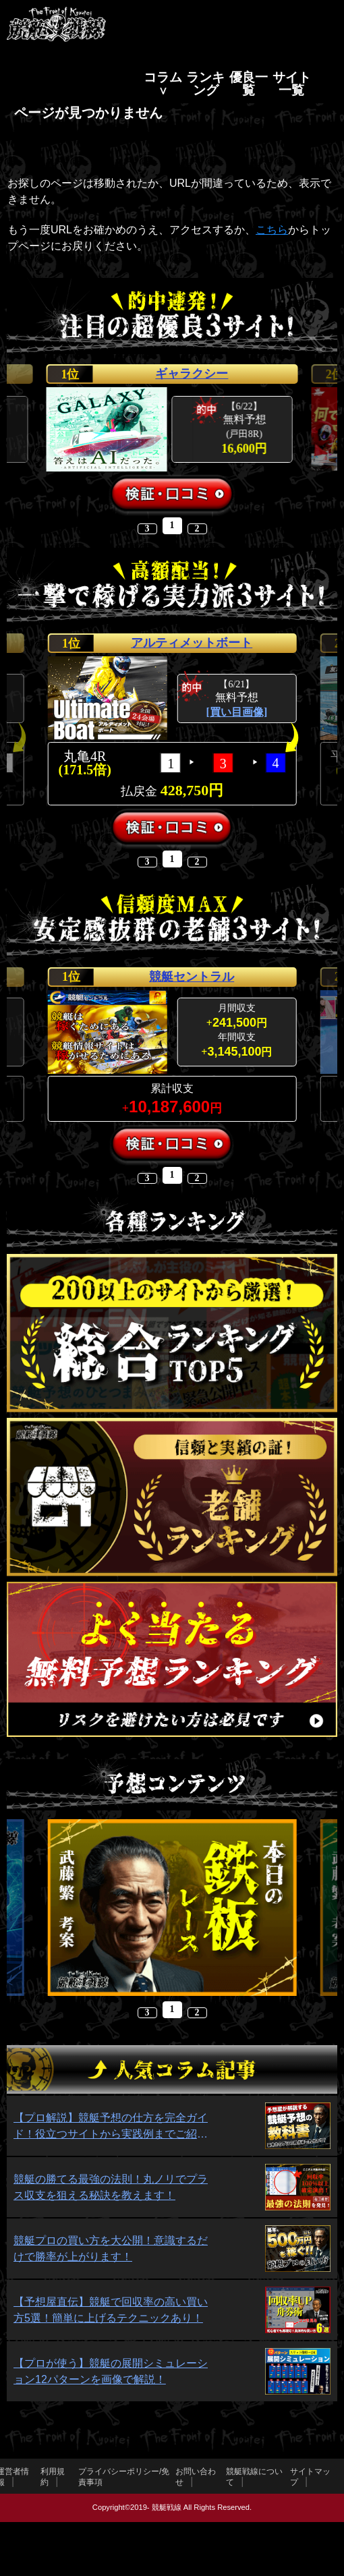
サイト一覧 (292, 83)
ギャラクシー (191, 373)
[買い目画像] (237, 712)
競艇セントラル (191, 976)
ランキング (205, 83)
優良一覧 (248, 83)
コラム (163, 77)
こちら (272, 229)
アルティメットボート (191, 643)
